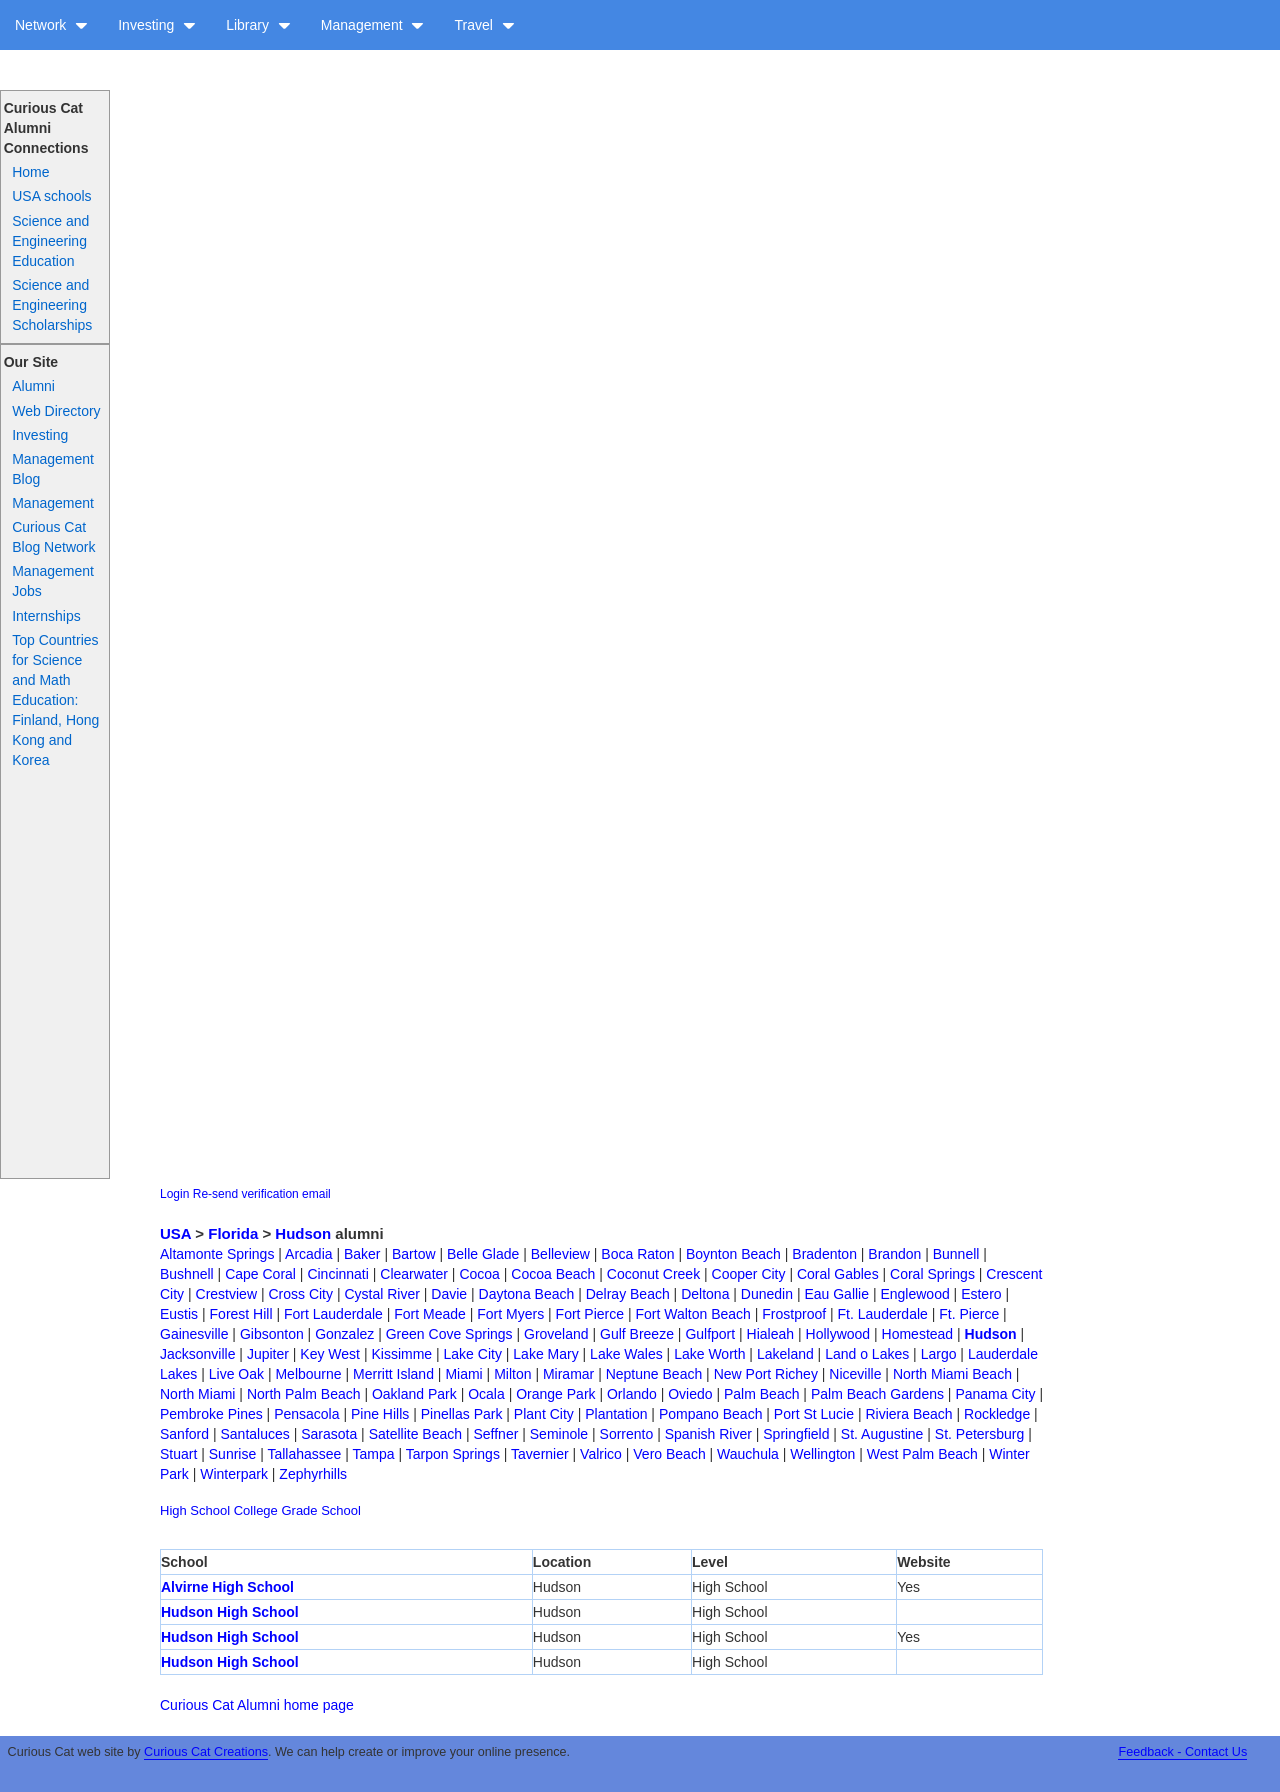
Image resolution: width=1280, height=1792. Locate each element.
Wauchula (748, 1454)
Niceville (855, 1374)
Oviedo (690, 1394)
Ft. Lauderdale (883, 1314)
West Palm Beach (922, 1454)
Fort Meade (430, 1314)
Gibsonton (272, 1334)
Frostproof (794, 1314)
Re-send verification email (262, 1194)
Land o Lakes (867, 1354)
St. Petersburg (980, 1434)
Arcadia (308, 1254)
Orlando (632, 1394)
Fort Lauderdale (333, 1314)
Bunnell (956, 1254)
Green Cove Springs (449, 1334)
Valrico (601, 1454)
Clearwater (414, 1274)
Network (51, 25)
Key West (330, 1354)
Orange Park (555, 1394)
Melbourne (308, 1374)
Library (258, 25)
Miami (463, 1374)
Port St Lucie (814, 1414)
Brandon (894, 1254)
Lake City (473, 1354)
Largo (939, 1354)
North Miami (197, 1394)
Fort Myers (510, 1314)
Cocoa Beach (553, 1274)
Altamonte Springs (217, 1254)
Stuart (178, 1454)
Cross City (300, 1294)
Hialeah (770, 1334)
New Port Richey (766, 1374)
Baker (362, 1254)
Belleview (560, 1254)
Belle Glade (483, 1254)
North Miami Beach (952, 1374)
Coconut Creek (653, 1274)
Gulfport (710, 1334)
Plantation (616, 1414)
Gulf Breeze (637, 1334)
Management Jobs (53, 581)
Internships (46, 616)
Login (174, 1194)
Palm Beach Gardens (877, 1394)
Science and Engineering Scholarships (52, 305)
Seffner (495, 1434)
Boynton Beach (733, 1254)
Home (30, 172)
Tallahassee (304, 1454)
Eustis (179, 1314)
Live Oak (236, 1374)
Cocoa (479, 1274)
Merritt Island (393, 1374)
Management (373, 25)
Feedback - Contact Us (1182, 1752)
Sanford (184, 1434)
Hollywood (838, 1334)
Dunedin (767, 1294)
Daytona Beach (527, 1294)
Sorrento (627, 1434)
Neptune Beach (654, 1374)
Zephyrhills (313, 1474)
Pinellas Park (462, 1414)
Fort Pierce (590, 1314)
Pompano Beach (711, 1414)
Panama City (995, 1394)
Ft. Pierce (969, 1314)
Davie (449, 1294)
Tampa (374, 1454)
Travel (484, 25)
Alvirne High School (227, 1587)
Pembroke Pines (211, 1414)
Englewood (914, 1294)
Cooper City (749, 1274)
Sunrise (232, 1454)
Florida (233, 1233)
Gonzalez (344, 1334)
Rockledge (997, 1414)
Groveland (556, 1334)
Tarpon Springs (453, 1454)
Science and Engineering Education (50, 241)
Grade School (321, 1510)
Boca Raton (637, 1254)
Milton (512, 1374)
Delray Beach (628, 1294)
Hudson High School (230, 1612)
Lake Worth (709, 1354)
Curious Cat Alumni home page (257, 1705)
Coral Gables (838, 1274)
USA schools (51, 196)
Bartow (414, 1254)
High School (195, 1510)
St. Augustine (882, 1434)
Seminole (559, 1434)
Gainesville (194, 1334)
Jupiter (268, 1354)
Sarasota (329, 1434)
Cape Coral (260, 1274)
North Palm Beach (304, 1394)
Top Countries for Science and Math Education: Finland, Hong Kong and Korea (55, 700)
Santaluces (254, 1434)
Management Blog (53, 469)
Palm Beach (761, 1394)
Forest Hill (241, 1314)
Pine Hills (380, 1414)
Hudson (303, 1233)
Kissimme (401, 1354)
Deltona (705, 1294)
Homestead (918, 1334)
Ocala (486, 1394)
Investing (157, 25)
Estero (981, 1294)
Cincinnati (337, 1274)
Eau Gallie (836, 1294)
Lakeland (785, 1354)
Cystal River (381, 1294)
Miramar (568, 1374)
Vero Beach (669, 1454)
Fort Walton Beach (692, 1314)
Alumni (33, 386)
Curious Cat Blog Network (53, 537)
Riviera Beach (908, 1414)
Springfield (796, 1434)
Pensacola (306, 1414)
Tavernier (540, 1454)
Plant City (544, 1414)
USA (175, 1233)
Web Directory (56, 411)
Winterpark (234, 1474)
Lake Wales (626, 1354)
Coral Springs (932, 1274)
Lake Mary (545, 1354)
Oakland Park (414, 1394)
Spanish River (708, 1434)
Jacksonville (197, 1354)
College (256, 1510)
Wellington (822, 1454)
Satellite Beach (415, 1434)
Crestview (226, 1294)
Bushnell (187, 1274)
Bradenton (824, 1254)
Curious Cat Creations (206, 1752)
